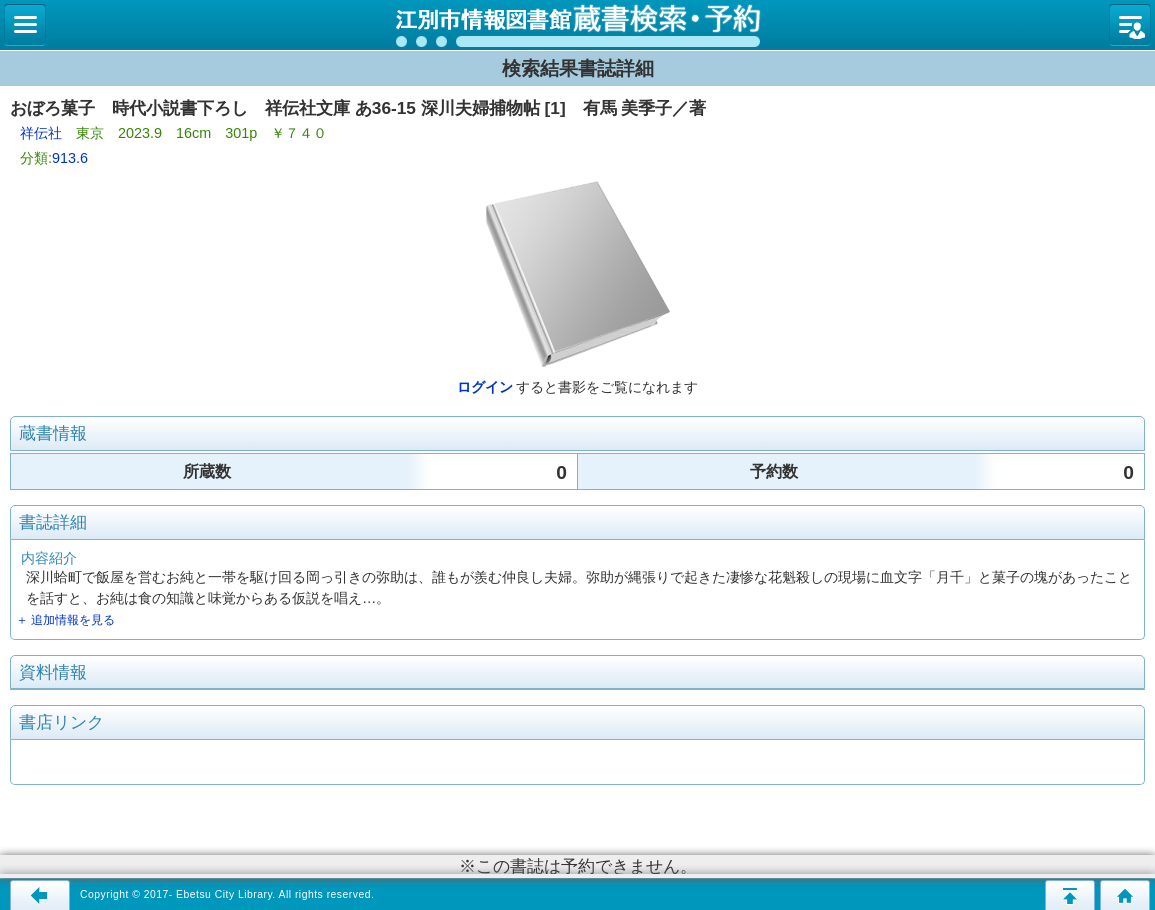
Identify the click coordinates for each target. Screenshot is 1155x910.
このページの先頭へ (1070, 895)
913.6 (70, 158)
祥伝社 (41, 133)
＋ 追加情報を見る (65, 620)
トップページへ (1125, 895)
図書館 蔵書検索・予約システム (577, 25)
